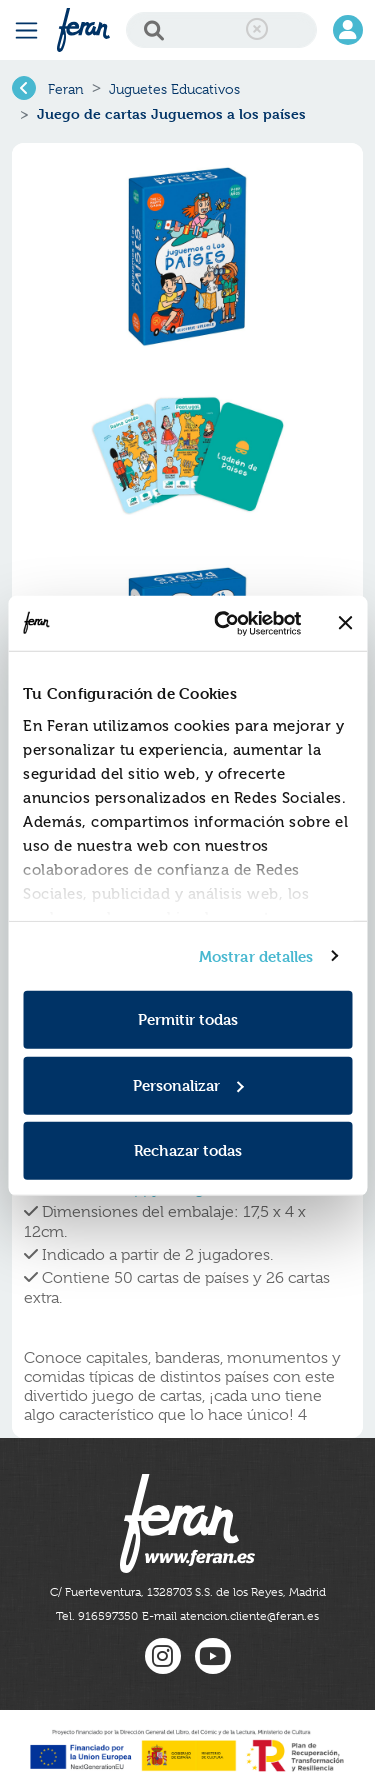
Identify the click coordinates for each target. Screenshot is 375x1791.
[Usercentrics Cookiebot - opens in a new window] (223, 623)
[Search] (221, 30)
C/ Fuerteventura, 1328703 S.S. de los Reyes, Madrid (188, 1592)
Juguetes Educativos (174, 89)
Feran (66, 89)
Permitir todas (188, 1019)
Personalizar (188, 1084)
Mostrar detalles (256, 955)
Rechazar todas (188, 1150)
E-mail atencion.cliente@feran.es (230, 1616)
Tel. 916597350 (97, 1616)
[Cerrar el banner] (345, 623)
